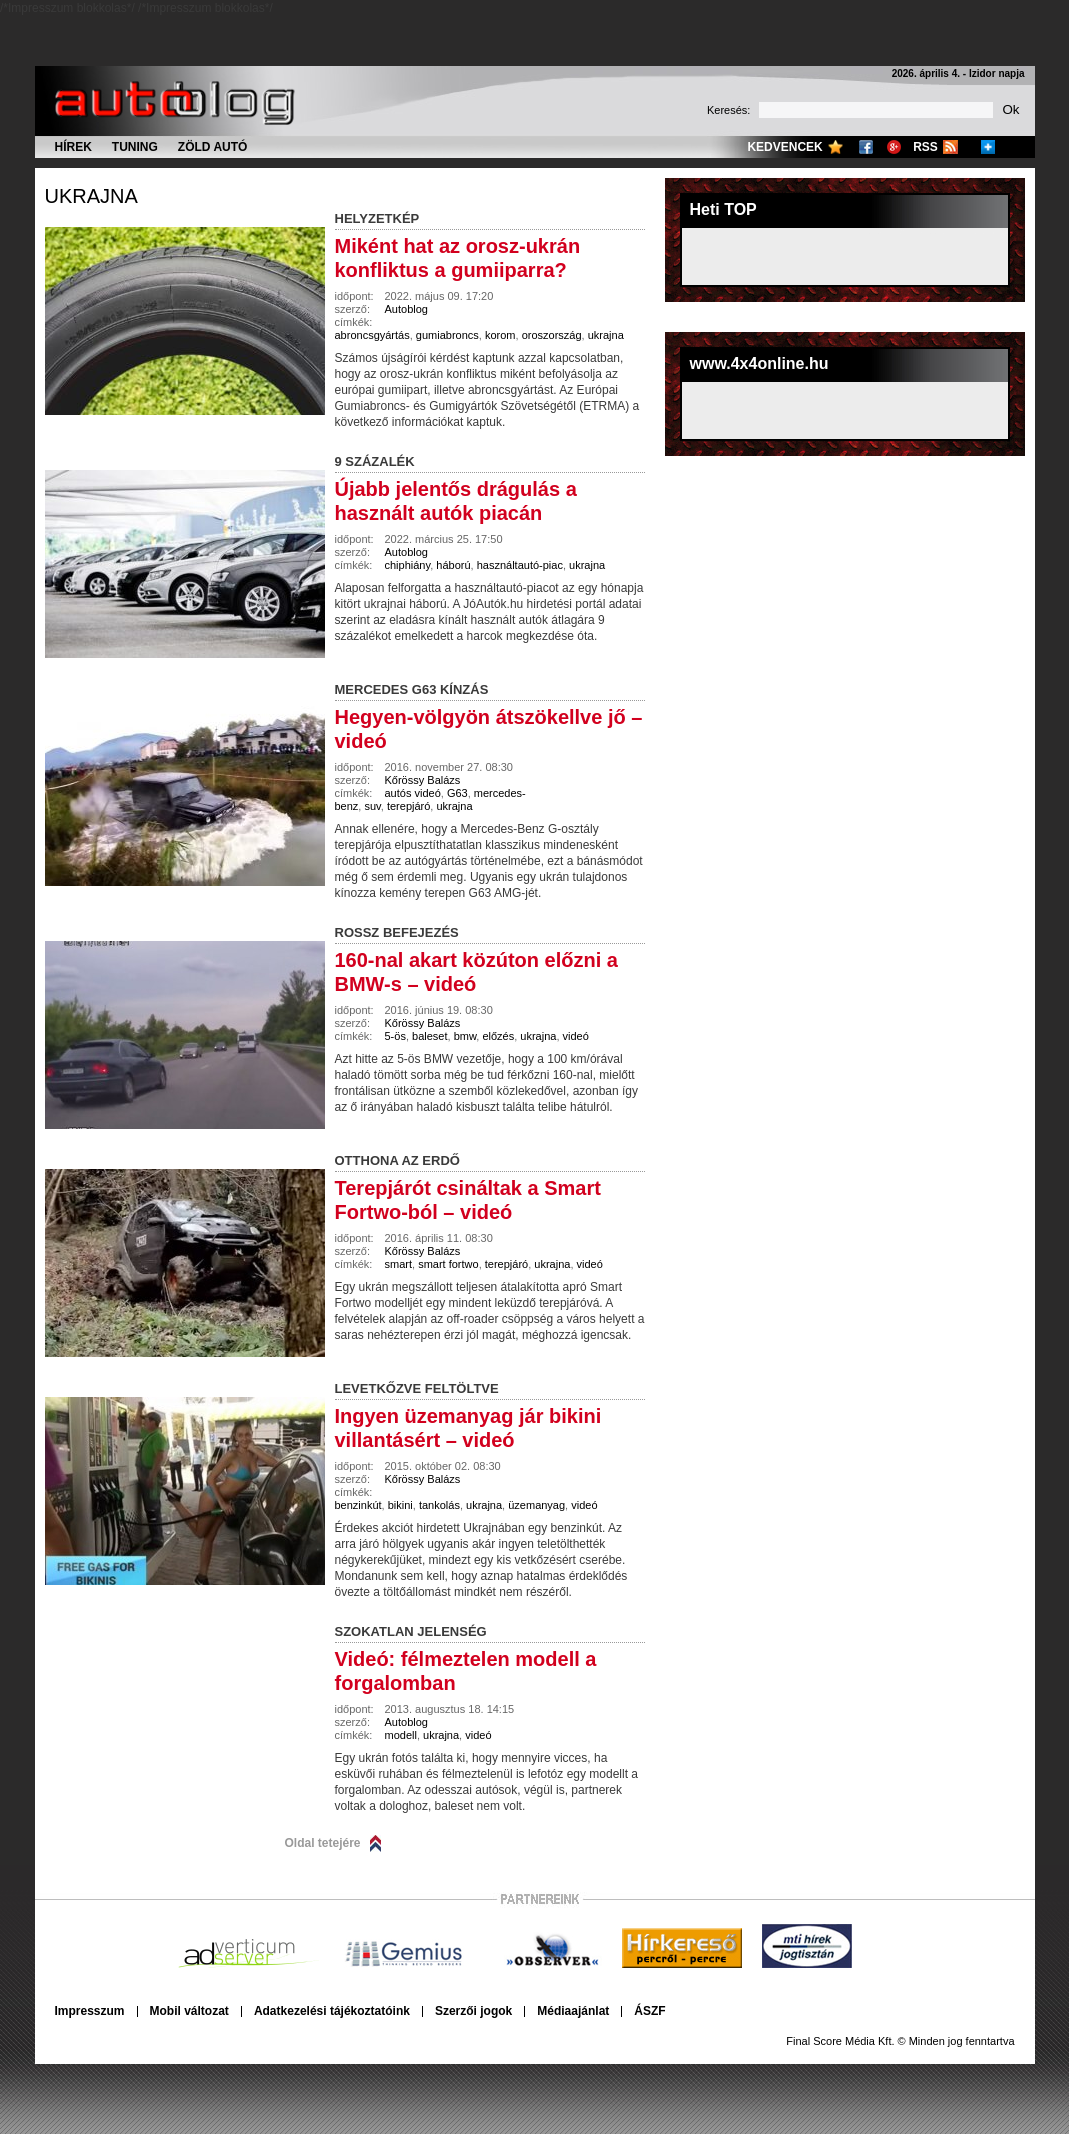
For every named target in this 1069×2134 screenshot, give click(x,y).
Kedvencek (784, 147)
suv (372, 806)
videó (576, 1036)
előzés (498, 1036)
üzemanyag (536, 1505)
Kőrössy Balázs (423, 780)
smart (399, 1264)
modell (401, 1735)
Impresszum (90, 2011)
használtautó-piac (520, 565)
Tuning (135, 147)
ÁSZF (649, 2011)
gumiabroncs (447, 335)
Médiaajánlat (573, 2011)
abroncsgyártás (372, 335)
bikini (400, 1505)
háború (453, 565)
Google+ (894, 147)
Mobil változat (189, 2011)
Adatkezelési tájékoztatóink (332, 2011)
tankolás (439, 1505)
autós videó (413, 793)
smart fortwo (448, 1264)
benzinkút (358, 1505)
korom (500, 335)
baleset (429, 1036)
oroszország (552, 335)
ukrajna (91, 196)
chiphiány (408, 565)
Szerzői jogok (473, 2011)
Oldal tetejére (323, 1843)
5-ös (395, 1036)
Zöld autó (213, 147)
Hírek (73, 147)
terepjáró (408, 806)
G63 (457, 793)
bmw (465, 1036)
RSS (925, 147)
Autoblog (406, 309)
